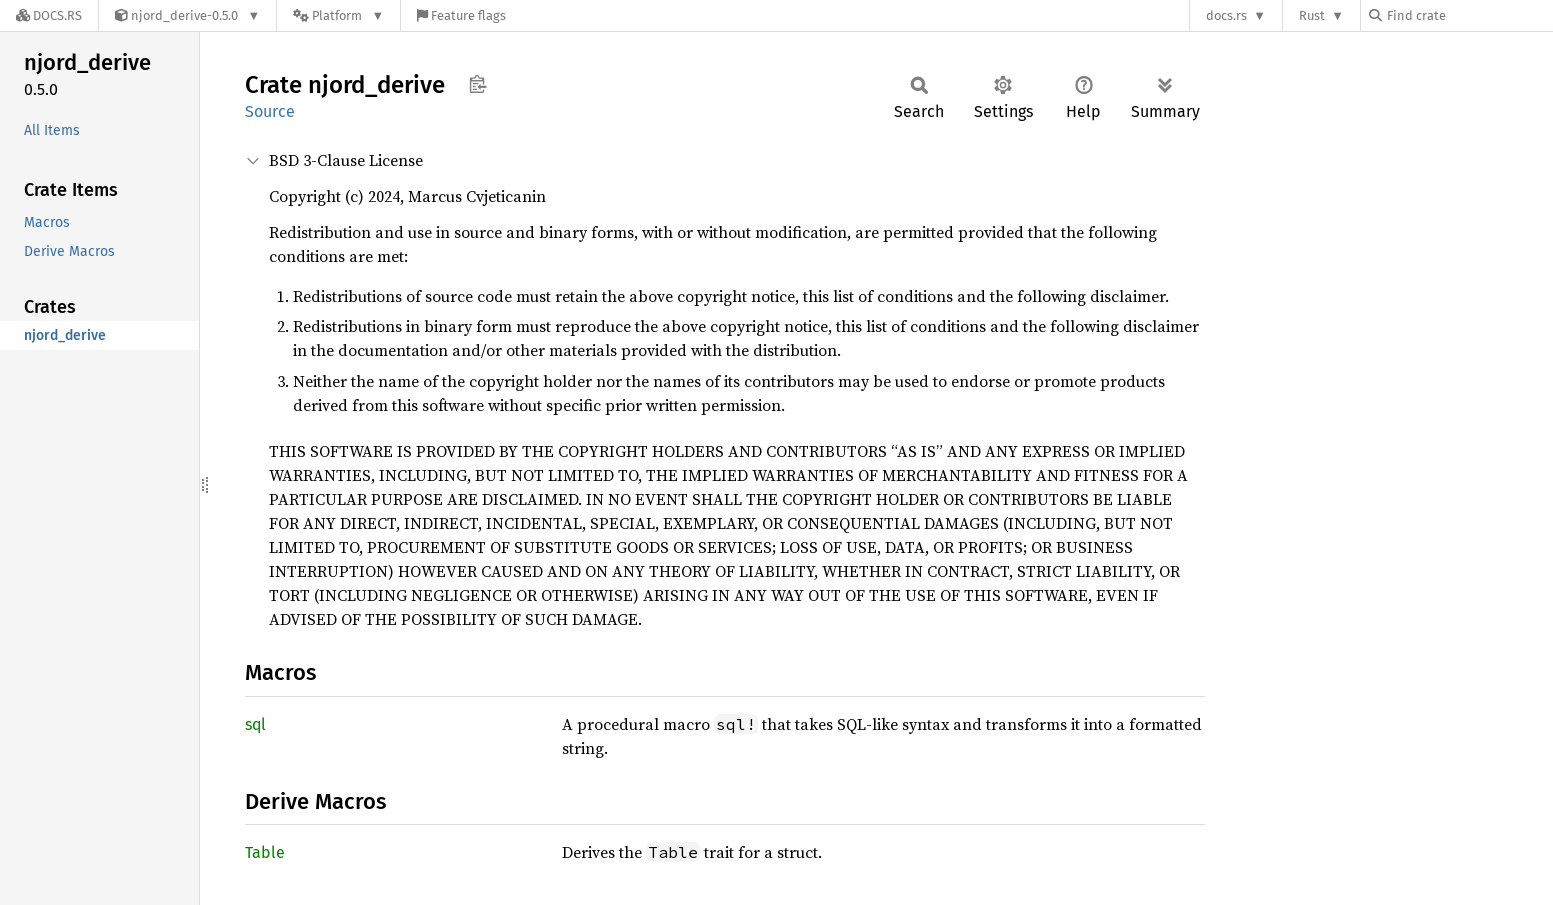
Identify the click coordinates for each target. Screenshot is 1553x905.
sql (255, 724)
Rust (1312, 15)
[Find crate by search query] (1469, 15)
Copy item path (477, 84)
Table (265, 852)
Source (270, 111)
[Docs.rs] (49, 15)
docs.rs (1226, 15)
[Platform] (338, 15)
